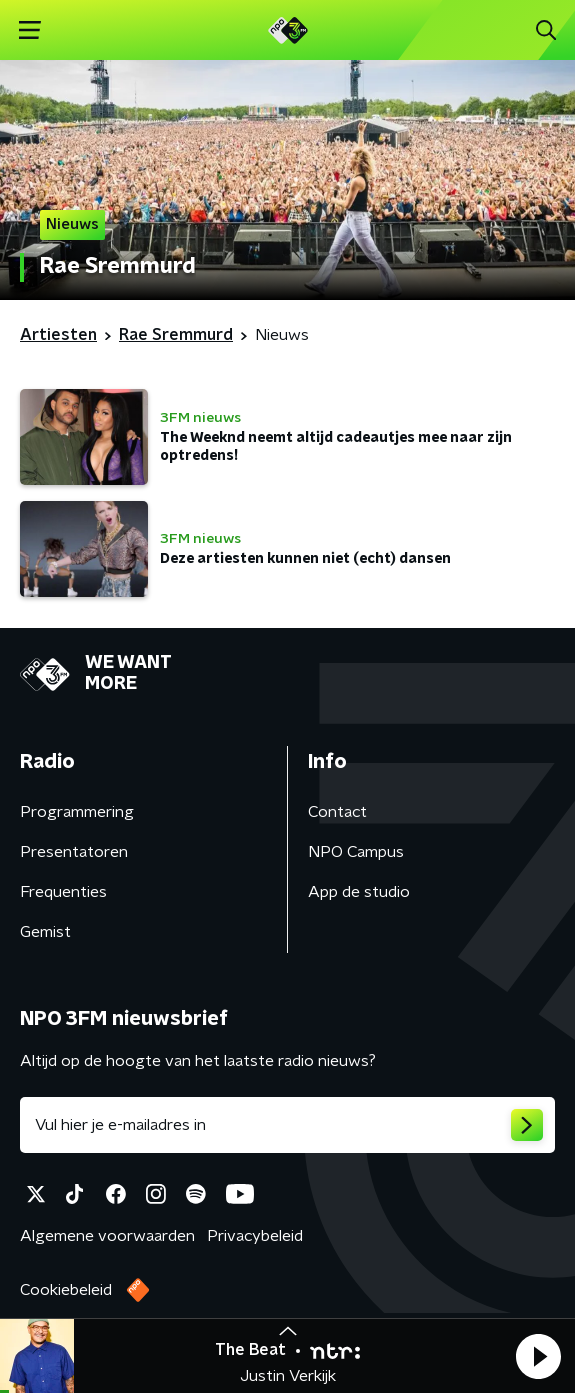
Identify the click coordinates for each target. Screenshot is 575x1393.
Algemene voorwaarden (107, 1236)
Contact (337, 812)
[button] (538, 1356)
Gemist (45, 932)
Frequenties (63, 892)
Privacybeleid (255, 1236)
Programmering (77, 812)
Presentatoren (74, 852)
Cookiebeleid (66, 1290)
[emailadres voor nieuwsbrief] (287, 1125)
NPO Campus (356, 852)
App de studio (359, 892)
